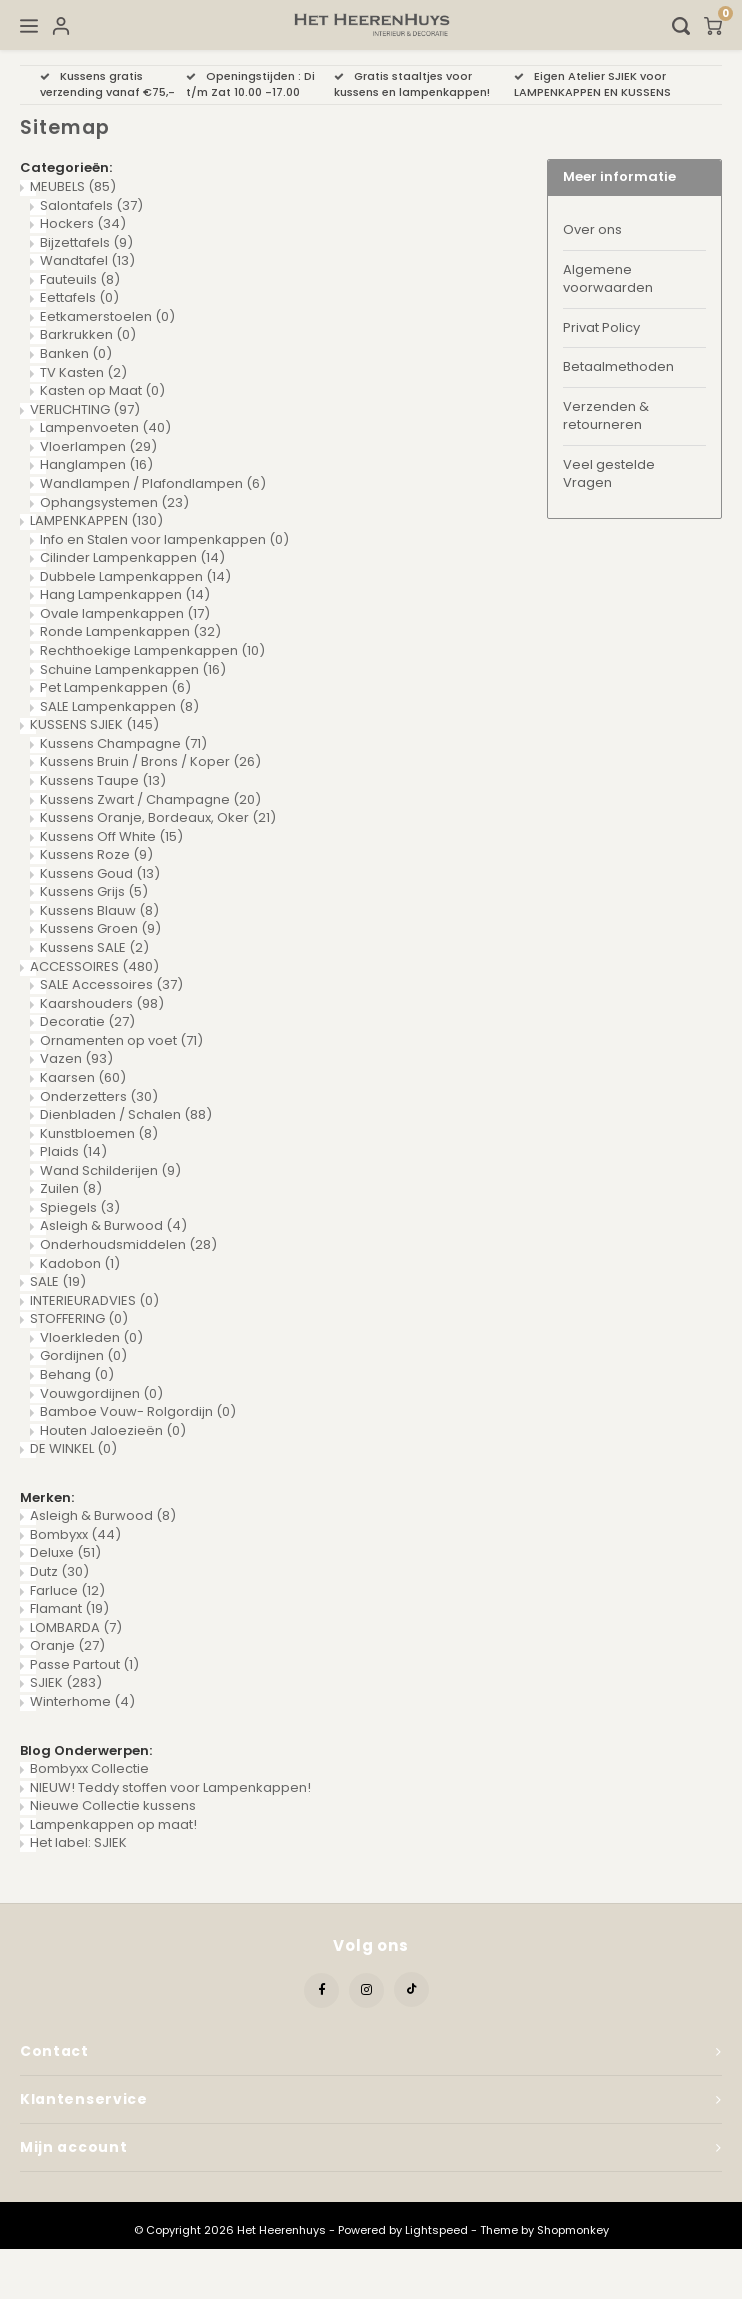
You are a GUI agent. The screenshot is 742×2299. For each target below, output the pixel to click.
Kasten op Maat (102, 390)
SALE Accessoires (111, 984)
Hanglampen (96, 464)
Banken (76, 353)
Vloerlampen (98, 446)
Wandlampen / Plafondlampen (153, 483)
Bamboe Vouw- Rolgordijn (138, 1411)
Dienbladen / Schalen (126, 1114)
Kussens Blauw (99, 910)
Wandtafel (87, 260)
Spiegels (80, 1207)
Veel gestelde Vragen (609, 474)
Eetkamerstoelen (107, 316)
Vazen (76, 1058)
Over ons (592, 229)
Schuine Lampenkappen (133, 669)
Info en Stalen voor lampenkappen (164, 539)
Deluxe (65, 1552)
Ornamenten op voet (121, 1040)
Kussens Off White (111, 836)
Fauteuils (80, 279)
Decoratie (87, 1021)
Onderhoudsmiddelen (128, 1244)
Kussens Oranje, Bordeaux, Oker (158, 817)
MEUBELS (73, 186)
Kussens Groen (100, 928)
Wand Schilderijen (110, 1170)
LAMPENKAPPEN (96, 520)
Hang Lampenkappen (125, 594)
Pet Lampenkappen (115, 687)
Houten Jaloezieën (113, 1430)
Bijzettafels (86, 242)
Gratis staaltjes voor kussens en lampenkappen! (412, 84)
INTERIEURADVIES (94, 1300)
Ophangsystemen (114, 502)
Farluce (67, 1590)
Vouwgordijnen (101, 1393)
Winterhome (82, 1701)
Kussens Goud (100, 873)
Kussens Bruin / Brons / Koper (150, 761)
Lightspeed (436, 2230)
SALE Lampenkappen (119, 706)
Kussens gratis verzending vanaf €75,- (107, 84)
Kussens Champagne (123, 743)
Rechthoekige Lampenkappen (152, 650)
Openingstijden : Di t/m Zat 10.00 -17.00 (250, 84)
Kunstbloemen (99, 1133)
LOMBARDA (76, 1627)
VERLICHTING (85, 409)
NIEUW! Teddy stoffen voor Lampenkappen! (170, 1787)
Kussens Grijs (94, 891)
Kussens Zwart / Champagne (150, 799)
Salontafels (91, 205)
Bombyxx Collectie (89, 1768)
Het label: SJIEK (78, 1842)
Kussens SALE (94, 947)
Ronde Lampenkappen (130, 631)
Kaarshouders (102, 1003)
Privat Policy (601, 327)
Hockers (83, 223)
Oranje (67, 1645)
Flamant (69, 1608)
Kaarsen (83, 1077)
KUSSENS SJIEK (94, 724)
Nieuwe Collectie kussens (113, 1805)
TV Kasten (83, 372)
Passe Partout (84, 1664)
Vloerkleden (91, 1337)
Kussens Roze (96, 854)
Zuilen (71, 1188)
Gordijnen (83, 1355)
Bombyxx (75, 1534)
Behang (77, 1374)
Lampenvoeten (105, 427)
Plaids (73, 1151)
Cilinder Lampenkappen (132, 557)
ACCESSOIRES (94, 966)
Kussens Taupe (103, 780)
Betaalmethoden (618, 366)
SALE (58, 1281)
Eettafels (79, 297)
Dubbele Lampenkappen (135, 576)
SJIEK (66, 1682)
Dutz (59, 1571)
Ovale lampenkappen (125, 613)
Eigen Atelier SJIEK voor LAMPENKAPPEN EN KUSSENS (592, 84)
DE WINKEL (73, 1448)
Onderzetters (99, 1096)
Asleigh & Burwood (113, 1225)
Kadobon (80, 1263)
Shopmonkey (573, 2230)
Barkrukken (88, 334)
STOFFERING (79, 1318)
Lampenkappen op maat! (113, 1824)
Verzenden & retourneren (606, 416)
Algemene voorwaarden (608, 279)
